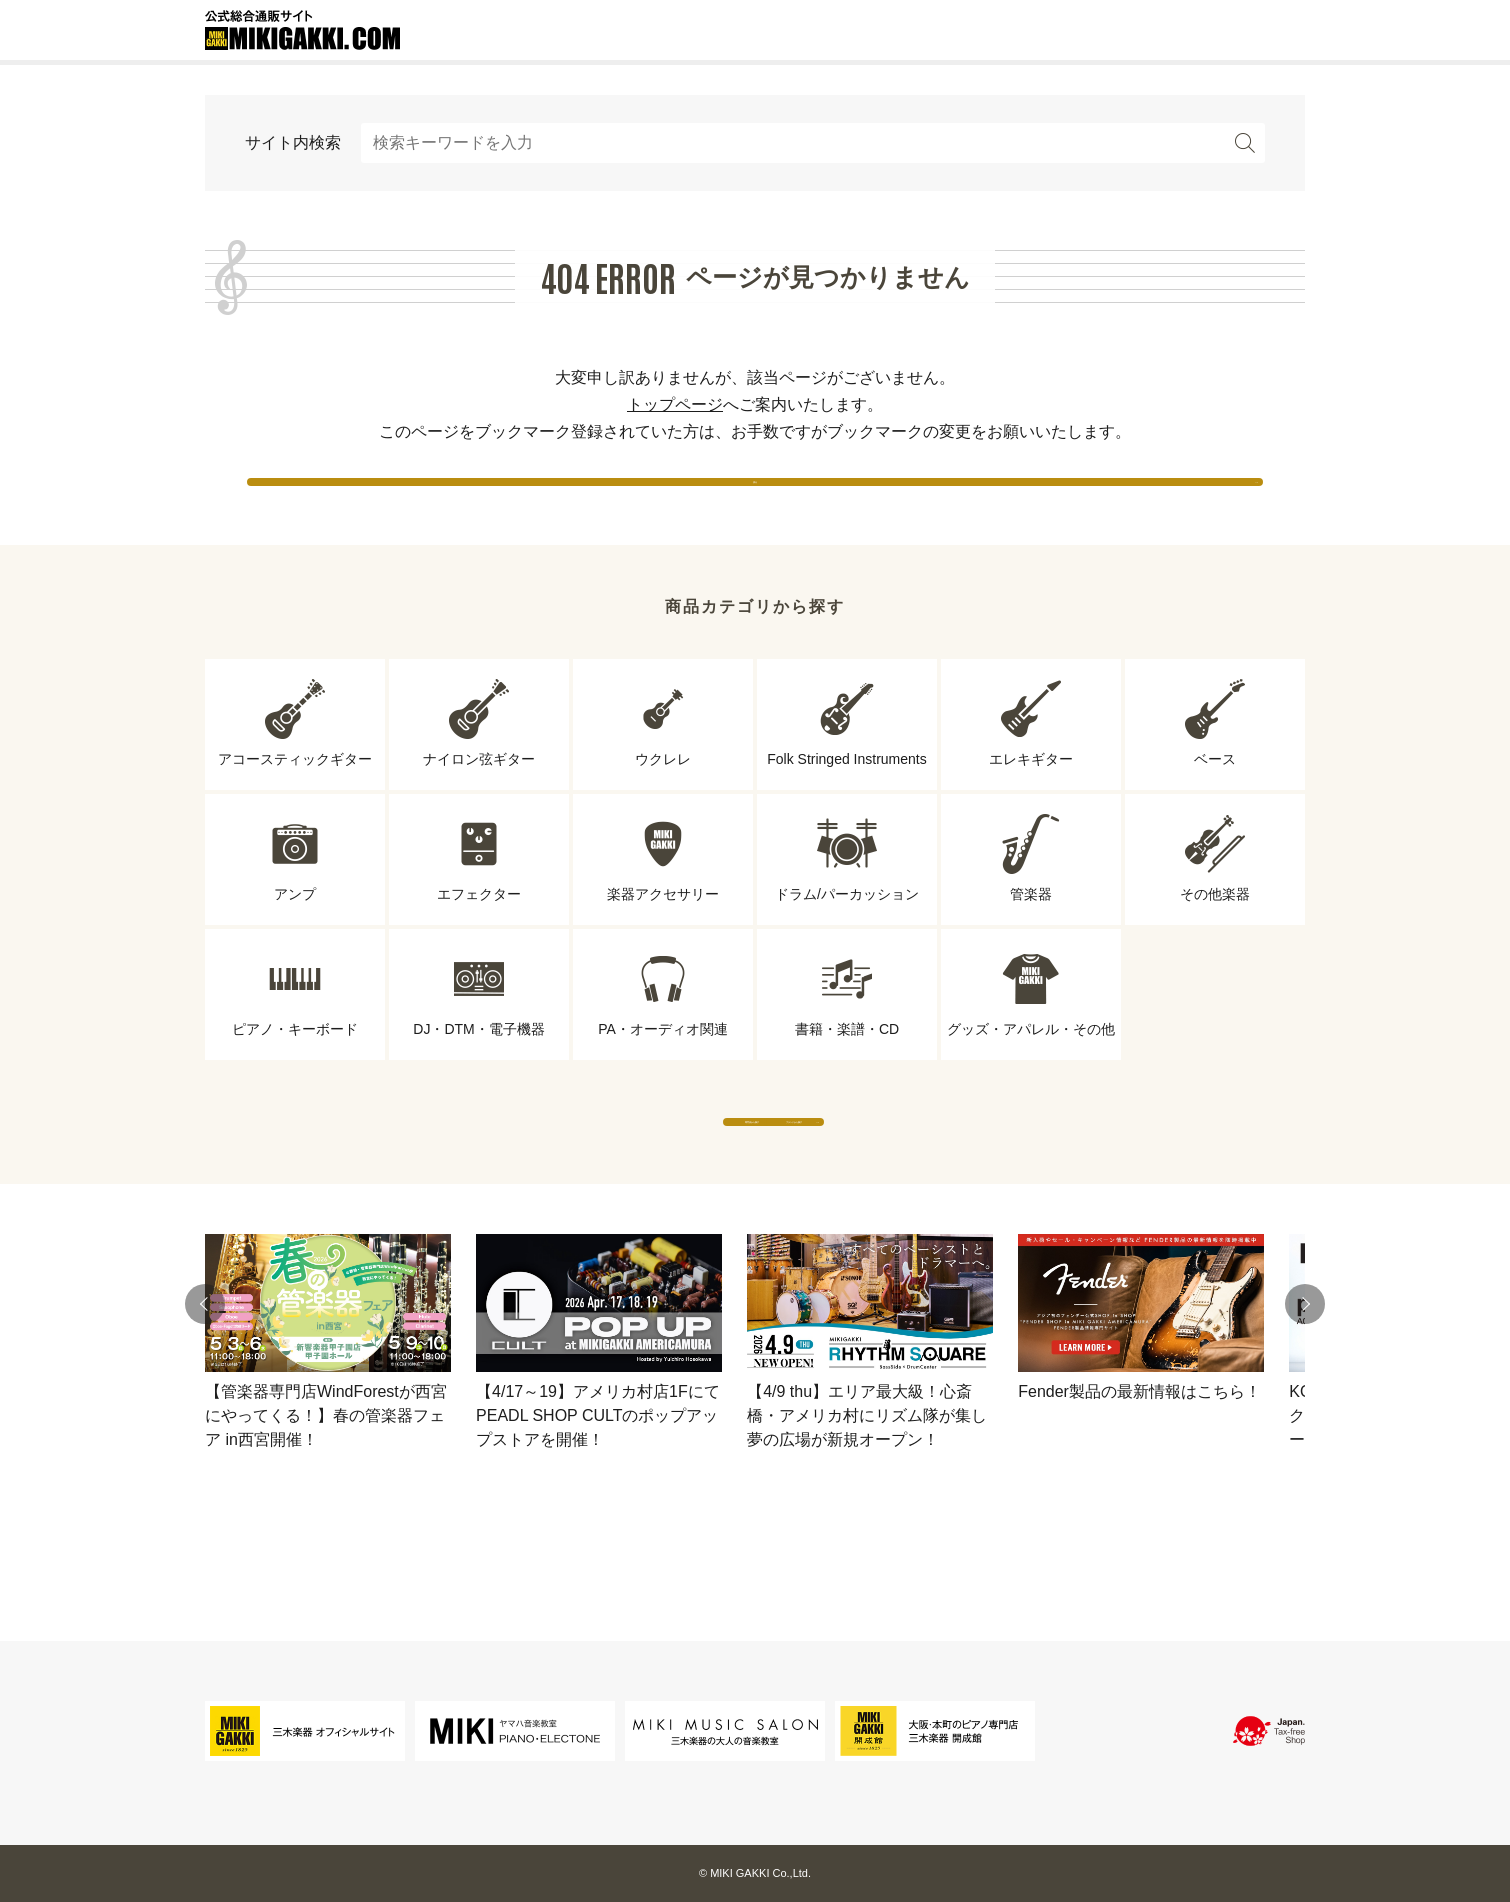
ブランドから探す (940, 1179)
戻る (755, 499)
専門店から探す (570, 1179)
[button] (205, 1382)
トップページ (675, 404)
